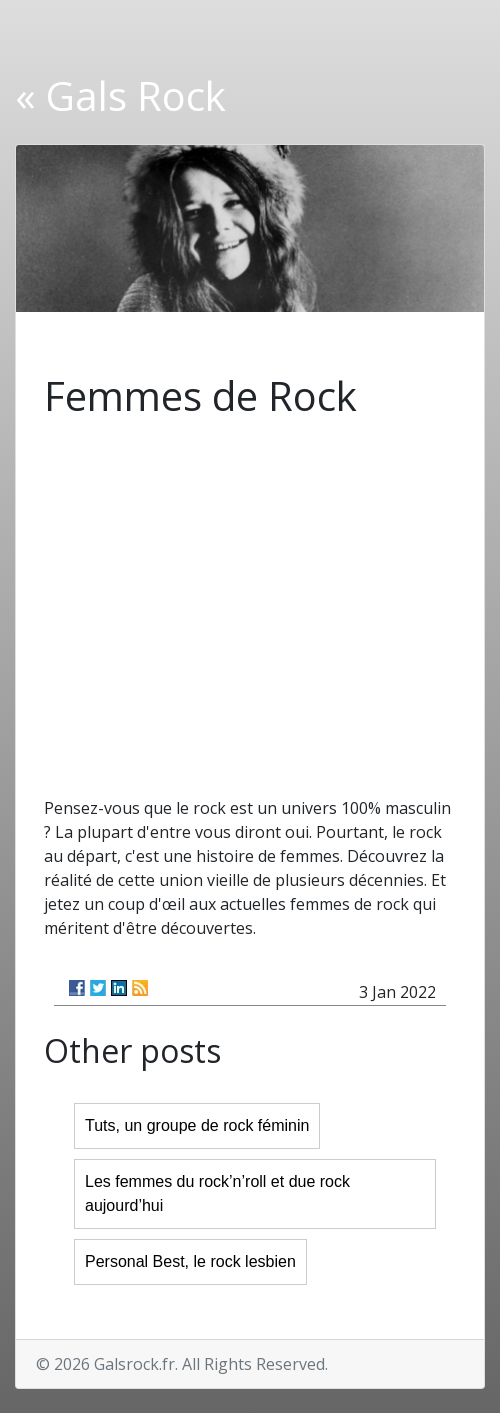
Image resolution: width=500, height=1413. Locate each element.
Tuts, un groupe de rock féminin (197, 1125)
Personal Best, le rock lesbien (190, 1261)
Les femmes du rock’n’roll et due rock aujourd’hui (217, 1193)
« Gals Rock (120, 95)
